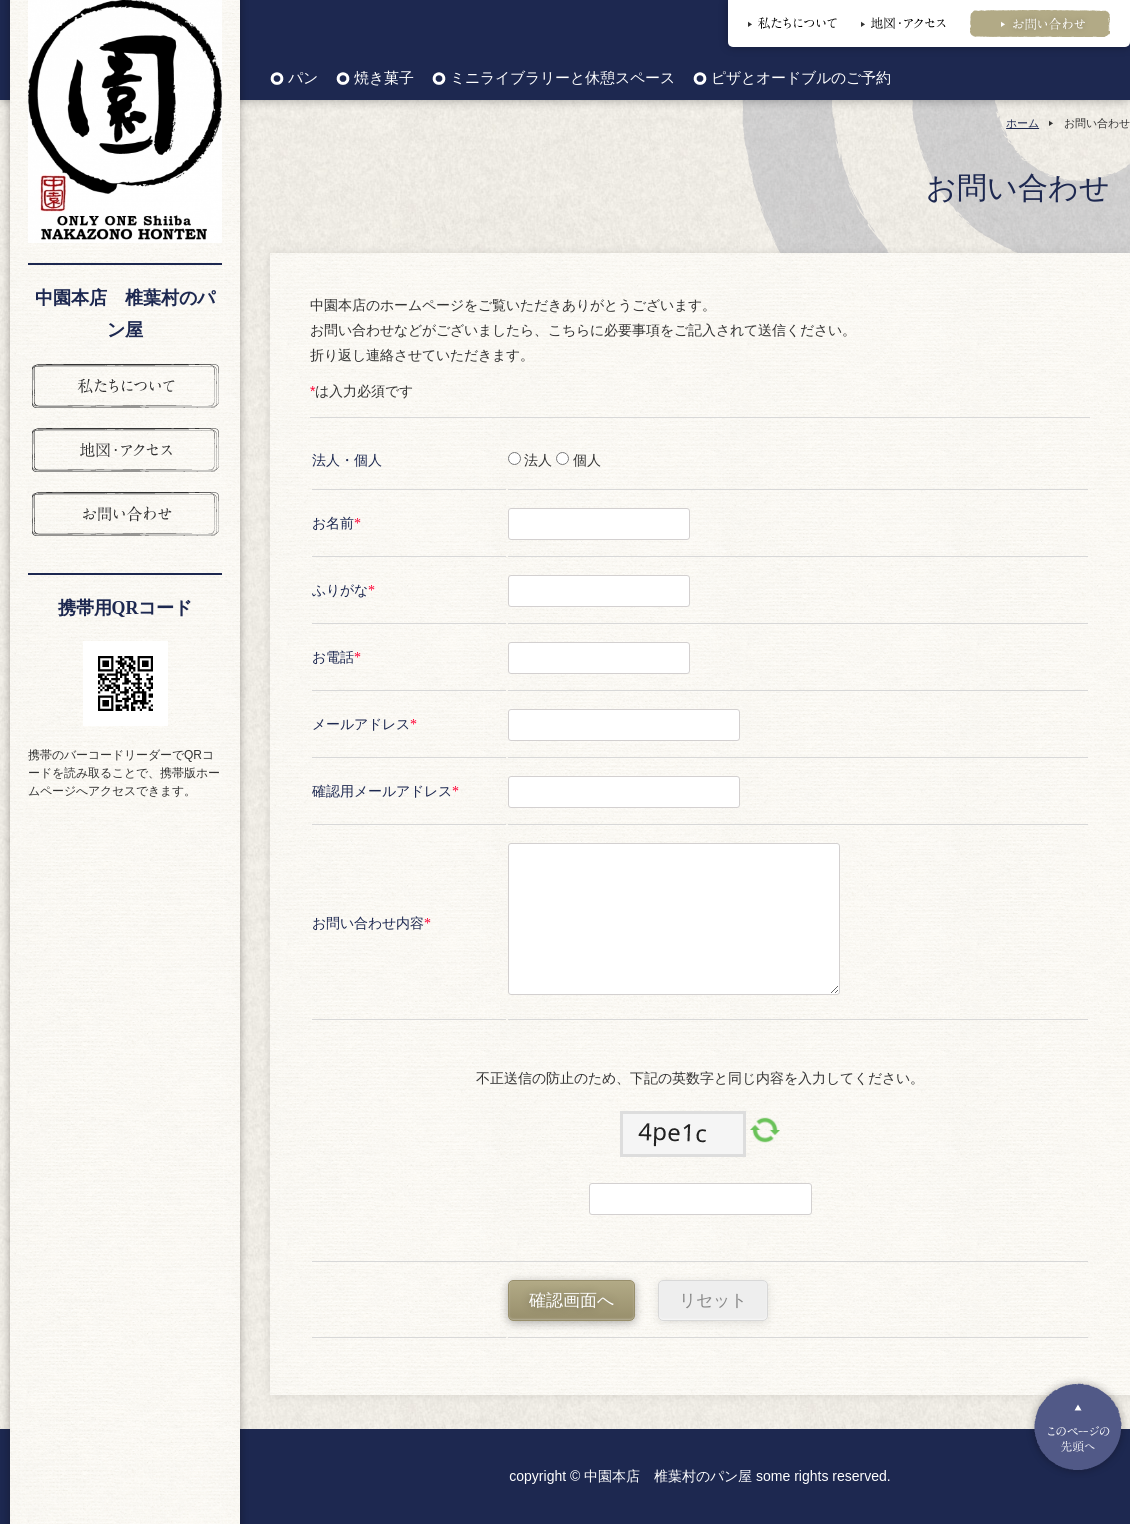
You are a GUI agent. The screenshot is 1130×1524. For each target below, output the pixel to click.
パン (303, 78)
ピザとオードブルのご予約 (801, 78)
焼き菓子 (384, 78)
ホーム (1022, 123)
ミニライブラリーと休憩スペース (562, 78)
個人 (585, 460)
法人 (537, 460)
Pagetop (1078, 1427)
